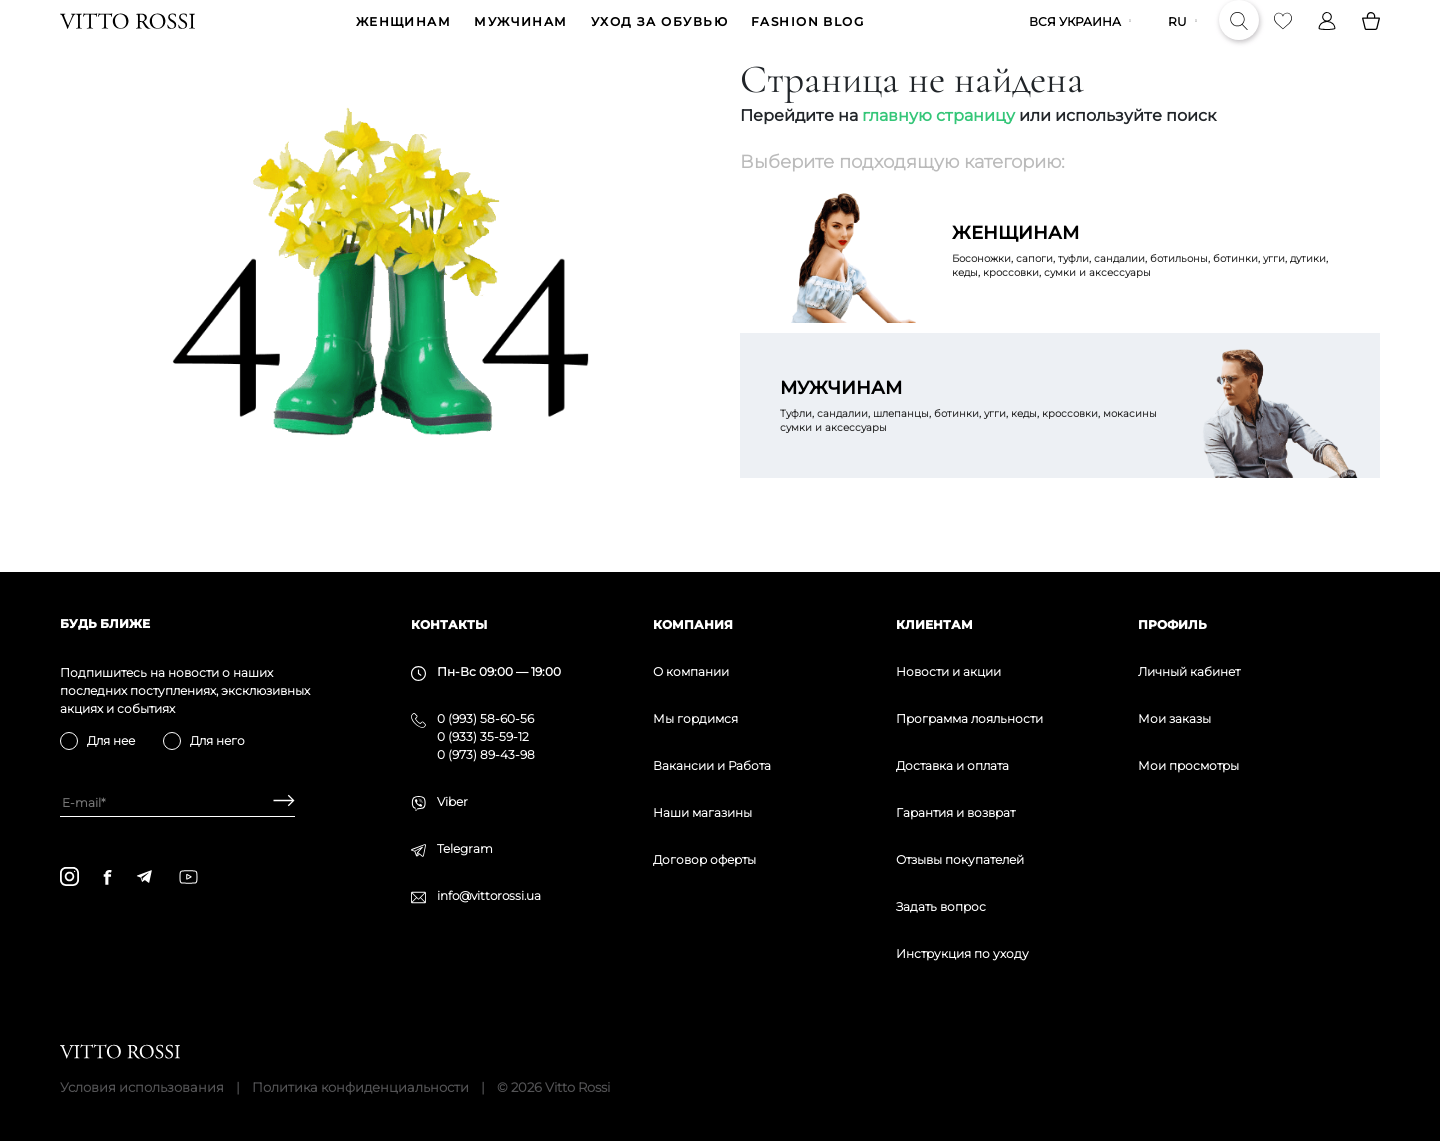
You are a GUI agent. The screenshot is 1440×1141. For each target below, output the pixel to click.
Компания (693, 624)
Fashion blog (807, 36)
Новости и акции (948, 671)
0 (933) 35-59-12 (483, 736)
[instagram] (69, 876)
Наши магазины (702, 812)
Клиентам (934, 624)
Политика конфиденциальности (360, 1087)
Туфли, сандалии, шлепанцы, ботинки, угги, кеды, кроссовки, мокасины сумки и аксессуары (974, 435)
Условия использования (142, 1087)
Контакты (449, 624)
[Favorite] (1283, 36)
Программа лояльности (969, 718)
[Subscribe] (276, 802)
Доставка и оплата (952, 765)
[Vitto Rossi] (127, 36)
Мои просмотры (1188, 765)
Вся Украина (1075, 36)
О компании (691, 671)
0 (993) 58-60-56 (485, 718)
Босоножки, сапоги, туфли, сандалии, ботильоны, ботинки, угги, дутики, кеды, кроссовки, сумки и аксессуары (1146, 280)
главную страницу (938, 145)
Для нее (111, 740)
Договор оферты (704, 859)
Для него (217, 740)
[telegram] (144, 876)
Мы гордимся (695, 718)
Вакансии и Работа (712, 765)
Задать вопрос (941, 906)
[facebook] (107, 877)
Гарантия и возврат (955, 812)
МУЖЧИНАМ (521, 36)
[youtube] (188, 877)
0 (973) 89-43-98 (486, 754)
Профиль (1172, 624)
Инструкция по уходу (962, 953)
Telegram (465, 848)
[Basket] (1371, 36)
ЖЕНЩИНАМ (404, 36)
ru (1177, 36)
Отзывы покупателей (960, 859)
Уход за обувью (659, 36)
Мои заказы (1174, 718)
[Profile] (1327, 36)
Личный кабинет (1189, 671)
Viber (452, 801)
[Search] (1239, 36)
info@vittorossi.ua (489, 895)
